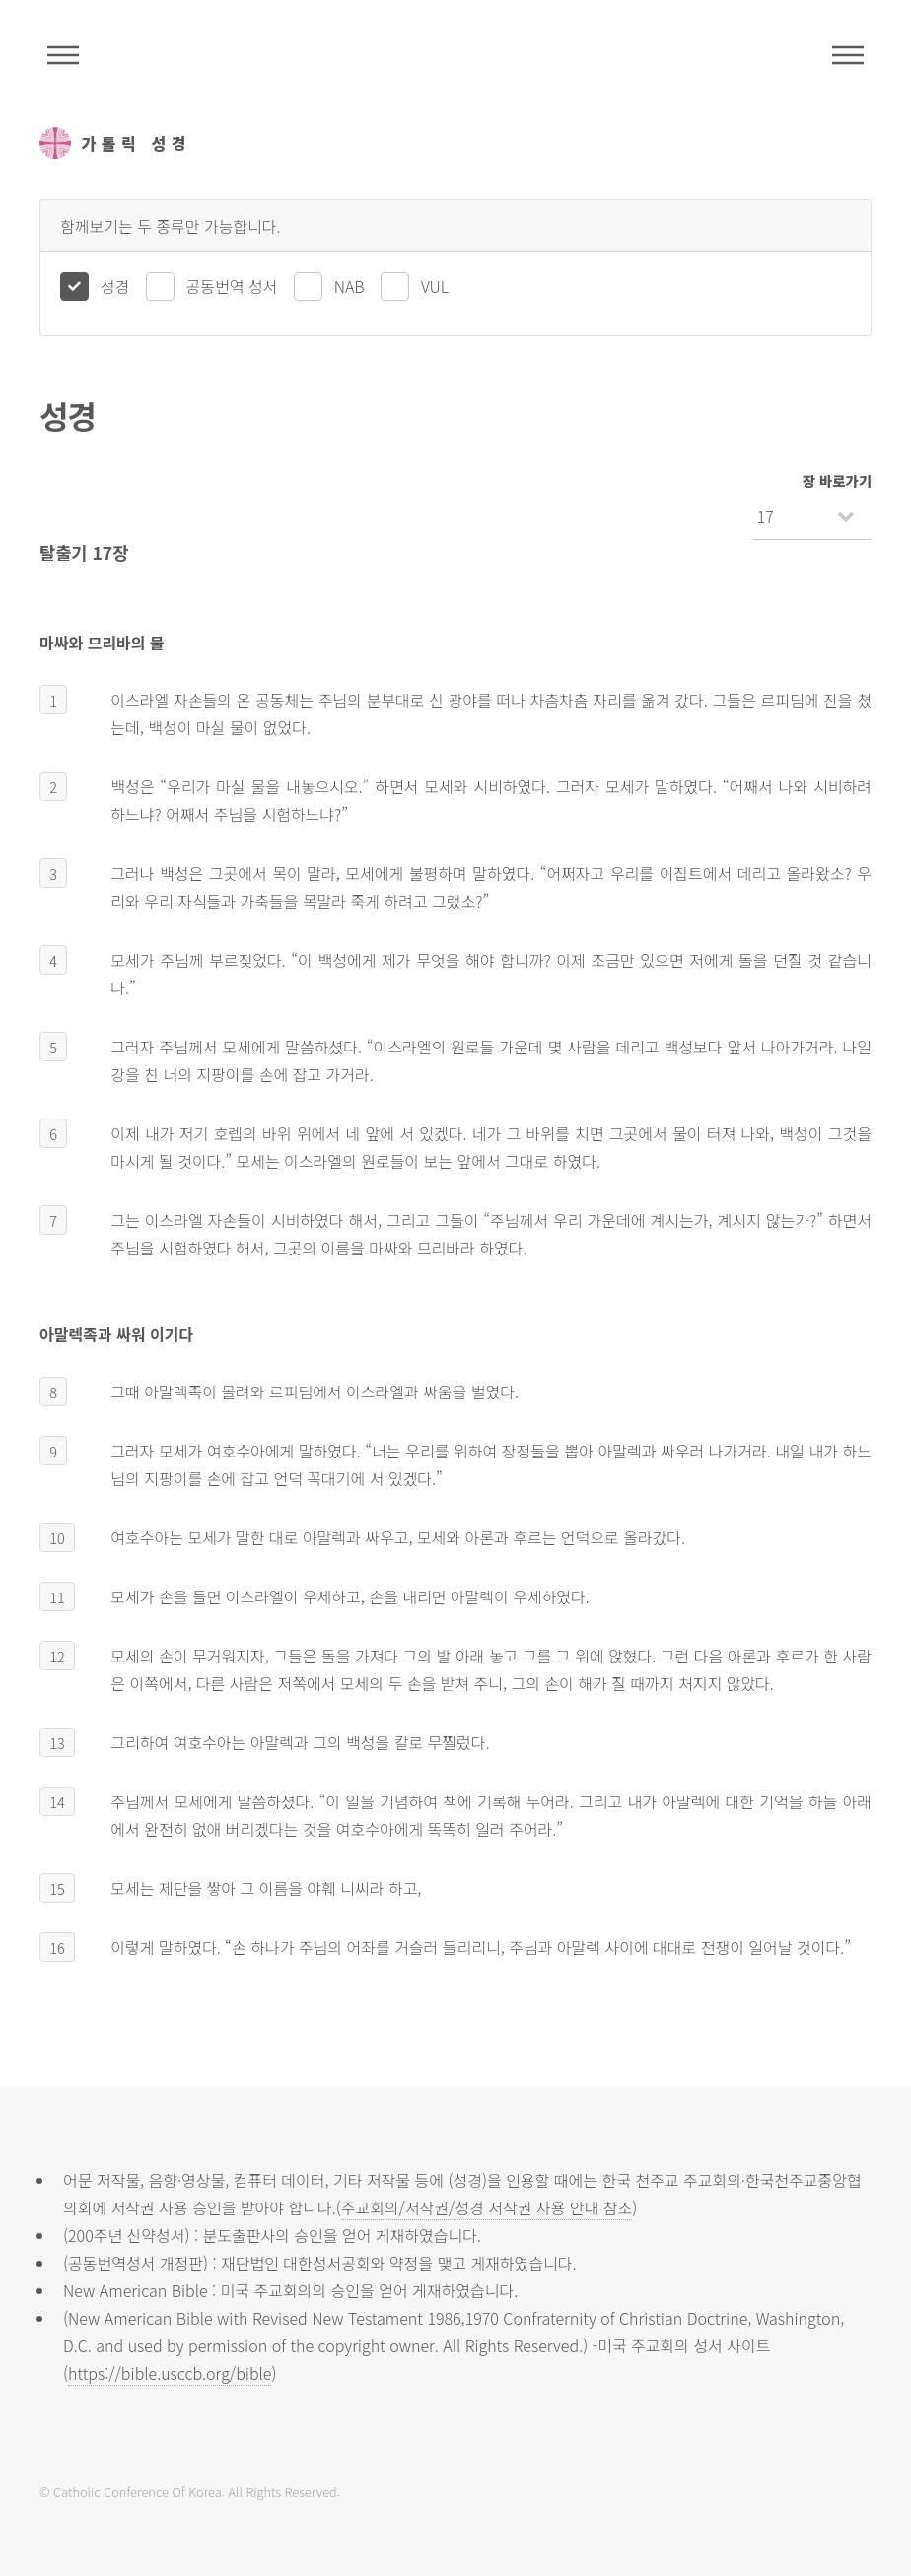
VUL (435, 286)
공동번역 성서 (232, 286)
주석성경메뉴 (63, 55)
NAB (349, 286)
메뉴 (847, 55)
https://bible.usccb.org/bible (169, 2373)
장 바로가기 (837, 480)
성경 (115, 286)
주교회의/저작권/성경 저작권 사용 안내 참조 (487, 2207)
